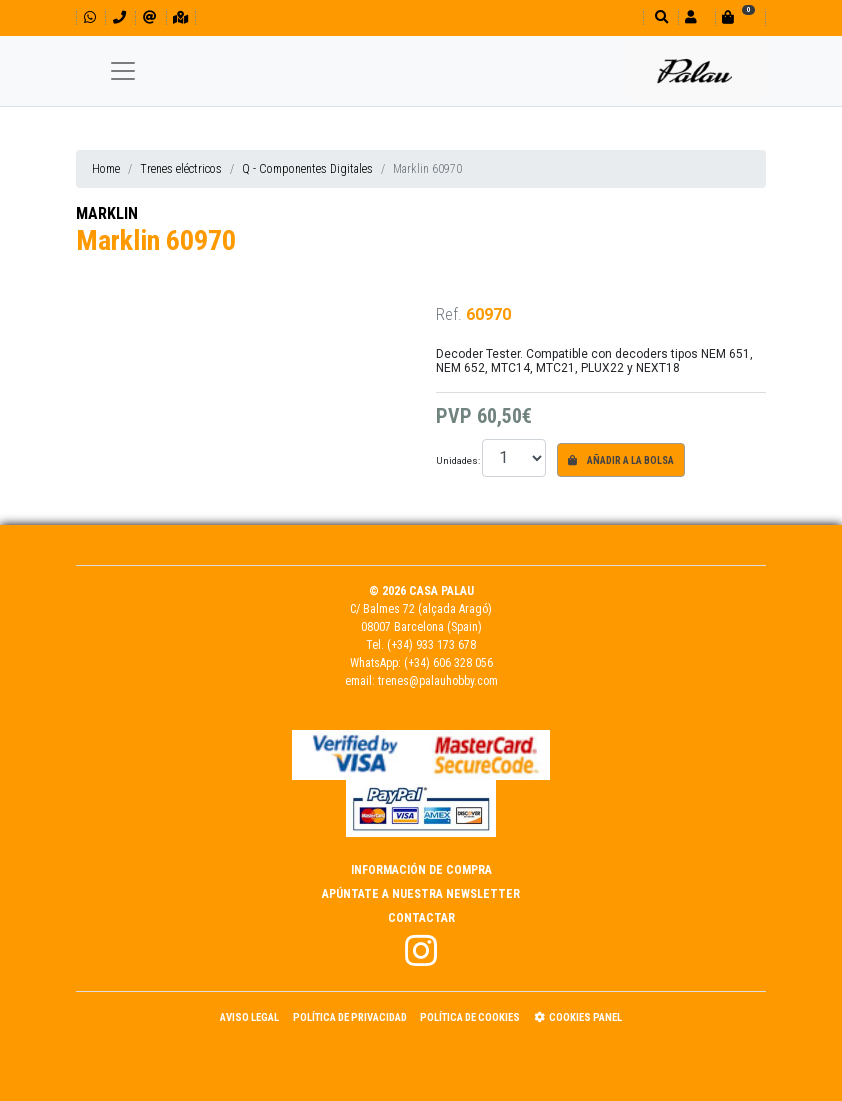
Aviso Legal (249, 1017)
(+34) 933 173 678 (431, 645)
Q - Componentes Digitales (307, 169)
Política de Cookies (470, 1017)
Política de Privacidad (350, 1017)
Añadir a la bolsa (621, 460)
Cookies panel (578, 1017)
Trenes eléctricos (181, 169)
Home (106, 169)
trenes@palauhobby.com (438, 681)
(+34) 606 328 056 (448, 663)
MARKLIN (107, 213)
